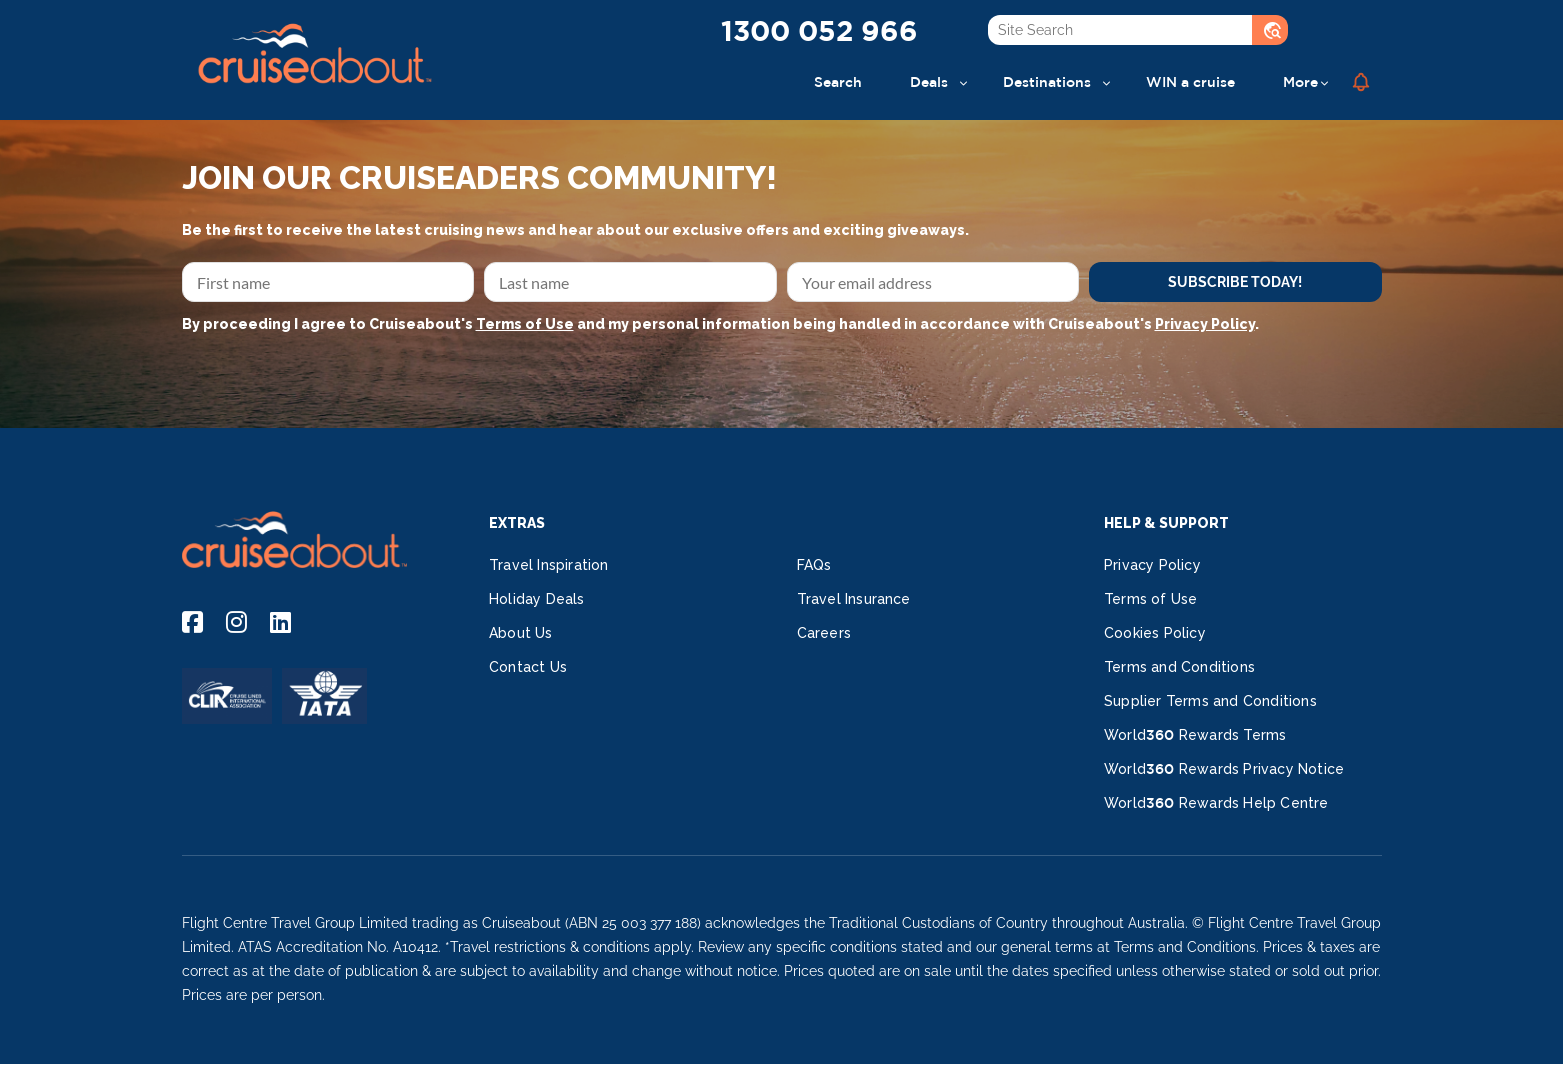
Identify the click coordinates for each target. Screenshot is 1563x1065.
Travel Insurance (854, 599)
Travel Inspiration (549, 565)
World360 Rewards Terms (1195, 735)
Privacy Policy (1205, 324)
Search (838, 81)
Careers (824, 633)
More (1300, 81)
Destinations (1047, 81)
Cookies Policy (1155, 633)
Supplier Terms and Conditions (1210, 701)
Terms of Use (525, 324)
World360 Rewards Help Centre (1216, 803)
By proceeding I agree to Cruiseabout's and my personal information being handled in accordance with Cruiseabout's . (720, 324)
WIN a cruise (1190, 81)
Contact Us (528, 667)
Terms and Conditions (1179, 667)
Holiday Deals (537, 599)
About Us (521, 633)
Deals (929, 81)
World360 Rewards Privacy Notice (1224, 769)
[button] (1361, 82)
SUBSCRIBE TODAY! (1235, 282)
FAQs (814, 565)
